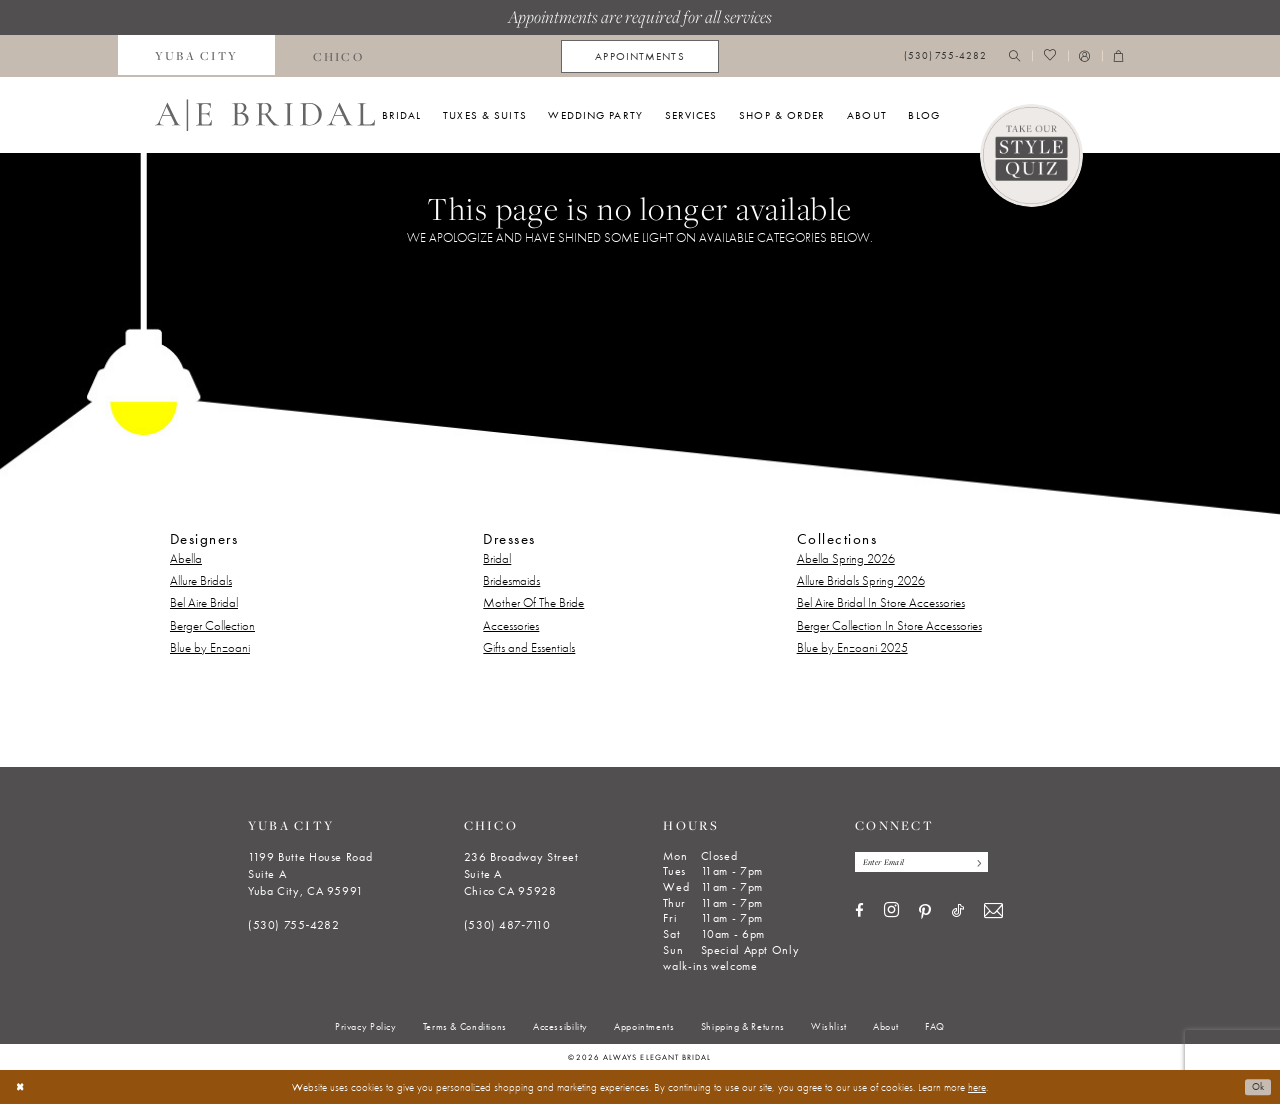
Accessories (511, 625)
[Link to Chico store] (338, 56)
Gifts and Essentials (529, 647)
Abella (186, 558)
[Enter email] (929, 863)
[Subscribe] (989, 863)
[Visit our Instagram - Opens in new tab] (891, 913)
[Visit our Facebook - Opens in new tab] (859, 913)
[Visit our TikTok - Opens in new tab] (958, 913)
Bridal (497, 558)
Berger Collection (212, 625)
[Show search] (1015, 56)
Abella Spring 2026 (846, 558)
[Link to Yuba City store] (197, 56)
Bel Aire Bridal (204, 602)
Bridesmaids (511, 580)
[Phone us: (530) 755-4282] (945, 56)
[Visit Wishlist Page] (1049, 56)
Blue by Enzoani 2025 (852, 647)
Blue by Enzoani (210, 647)
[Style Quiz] (1032, 156)
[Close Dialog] (21, 1087)
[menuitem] (197, 56)
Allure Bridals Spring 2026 (861, 580)
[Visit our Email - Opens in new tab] (993, 913)
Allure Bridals (201, 580)
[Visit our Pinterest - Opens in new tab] (925, 914)
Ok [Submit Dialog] (1256, 1087)
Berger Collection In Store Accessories (889, 625)
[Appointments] (639, 56)
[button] (1085, 56)
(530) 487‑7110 (507, 925)
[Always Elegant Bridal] (265, 115)
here (977, 1087)
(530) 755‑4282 (294, 925)
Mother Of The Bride (533, 602)
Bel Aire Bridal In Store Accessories (881, 602)
